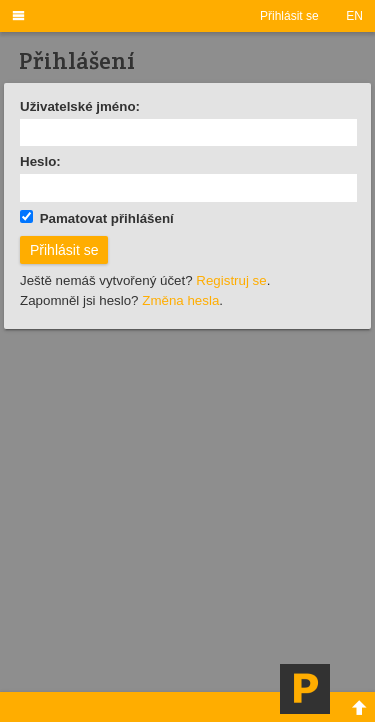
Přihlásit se (289, 16)
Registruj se (231, 280)
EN (354, 16)
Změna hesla (180, 300)
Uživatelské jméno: (80, 106)
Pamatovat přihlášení (97, 218)
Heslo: (40, 161)
